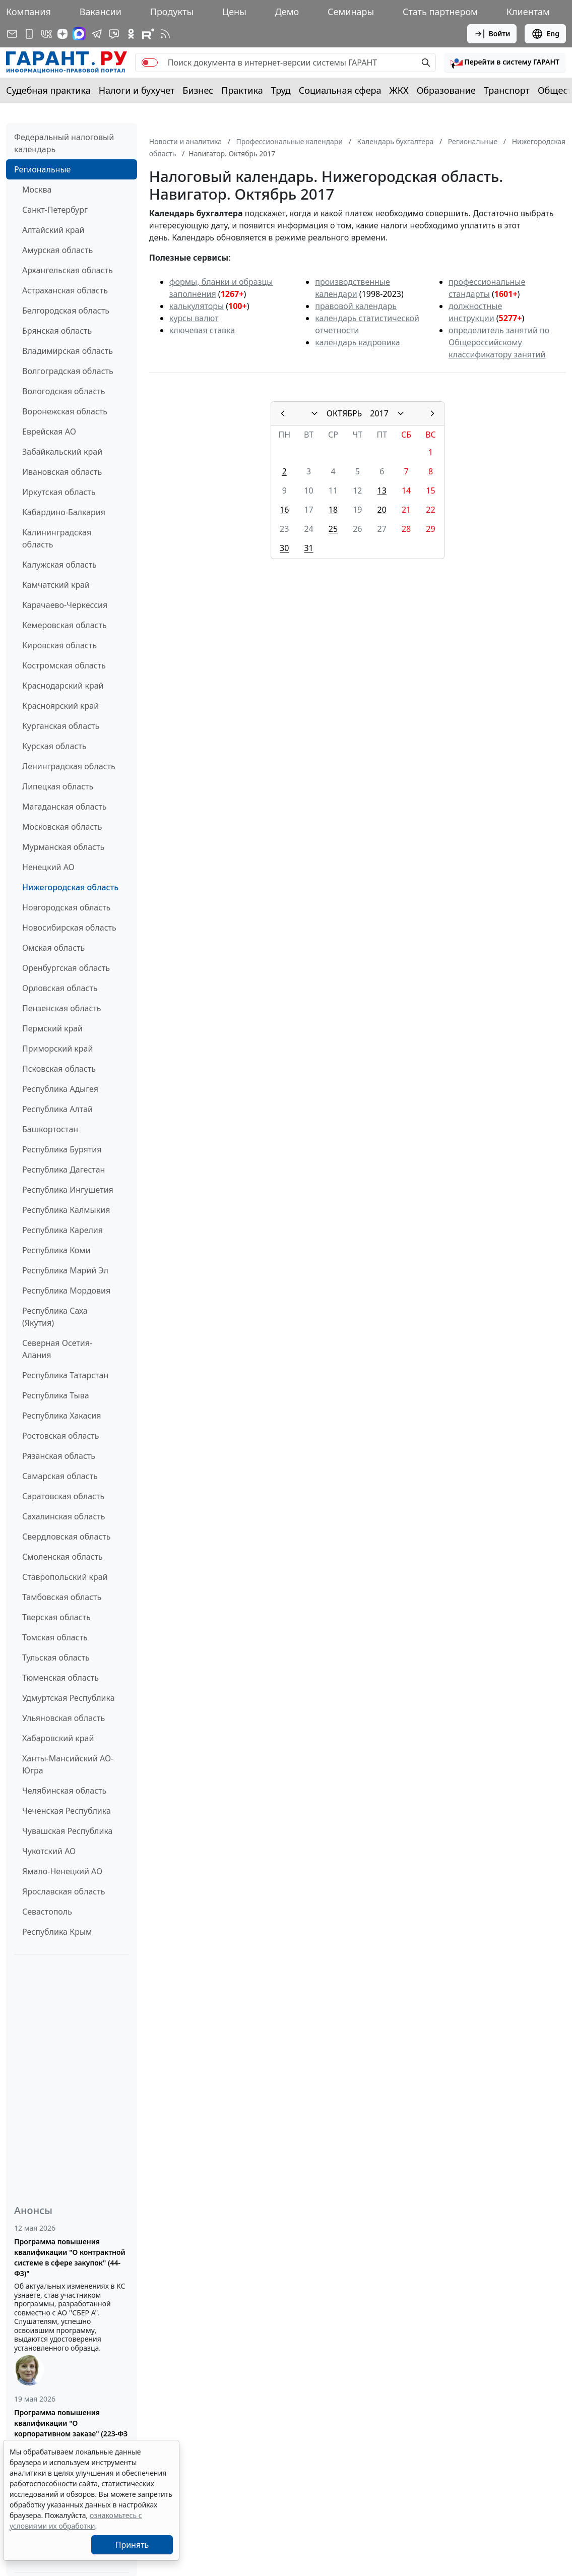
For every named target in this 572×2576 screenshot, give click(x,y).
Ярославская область (63, 1891)
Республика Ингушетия (67, 1189)
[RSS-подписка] (165, 34)
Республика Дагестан (63, 1169)
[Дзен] (62, 34)
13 (382, 490)
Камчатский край (56, 584)
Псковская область (59, 1068)
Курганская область (60, 725)
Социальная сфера (340, 90)
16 (284, 509)
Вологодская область (63, 391)
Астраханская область (65, 290)
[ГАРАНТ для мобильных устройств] (29, 34)
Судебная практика (48, 90)
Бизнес (197, 90)
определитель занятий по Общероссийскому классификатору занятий (499, 342)
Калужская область (59, 564)
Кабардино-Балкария (63, 512)
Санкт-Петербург (55, 209)
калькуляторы (196, 306)
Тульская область (56, 1657)
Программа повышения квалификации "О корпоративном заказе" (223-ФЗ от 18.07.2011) (71, 2428)
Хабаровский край (58, 1738)
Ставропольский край (65, 1576)
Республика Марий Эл (65, 1270)
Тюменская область (60, 1677)
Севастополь (47, 1911)
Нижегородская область (70, 887)
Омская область (53, 947)
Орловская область (60, 988)
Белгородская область (65, 310)
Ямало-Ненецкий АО (62, 1871)
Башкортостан (50, 1129)
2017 (379, 413)
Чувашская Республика (67, 1830)
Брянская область (57, 330)
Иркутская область (59, 492)
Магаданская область (64, 806)
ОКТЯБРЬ (344, 413)
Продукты (172, 12)
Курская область (54, 746)
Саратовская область (63, 1496)
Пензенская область (61, 1008)
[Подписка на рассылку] (12, 34)
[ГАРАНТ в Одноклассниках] (131, 34)
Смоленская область (62, 1556)
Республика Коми (56, 1250)
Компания (28, 12)
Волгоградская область (67, 371)
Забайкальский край (62, 451)
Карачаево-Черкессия (64, 604)
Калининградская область (56, 538)
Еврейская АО (49, 431)
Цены (234, 12)
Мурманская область (63, 846)
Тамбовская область (61, 1597)
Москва (36, 189)
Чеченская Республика (66, 1810)
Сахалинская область (63, 1516)
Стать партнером (440, 12)
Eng (545, 34)
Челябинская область (64, 1790)
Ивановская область (62, 471)
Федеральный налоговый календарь (64, 143)
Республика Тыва (55, 1395)
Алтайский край (53, 229)
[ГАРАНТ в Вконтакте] (46, 34)
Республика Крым (57, 1931)
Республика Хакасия (61, 1415)
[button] (505, 62)
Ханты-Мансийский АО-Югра (67, 1764)
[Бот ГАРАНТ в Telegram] (114, 34)
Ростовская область (60, 1435)
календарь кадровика (357, 342)
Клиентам (528, 12)
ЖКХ (399, 90)
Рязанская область (58, 1455)
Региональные (42, 169)
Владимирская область (67, 350)
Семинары (351, 12)
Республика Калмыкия (66, 1209)
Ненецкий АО (48, 867)
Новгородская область (66, 907)
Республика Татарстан (65, 1375)
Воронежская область (64, 411)
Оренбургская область (66, 967)
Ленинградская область (68, 766)
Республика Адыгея (60, 1088)
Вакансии (100, 12)
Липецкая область (57, 786)
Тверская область (56, 1617)
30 (284, 548)
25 (333, 528)
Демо (287, 12)
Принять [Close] (132, 2544)
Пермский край (52, 1028)
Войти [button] (492, 34)
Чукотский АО (49, 1851)
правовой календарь (356, 306)
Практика (242, 90)
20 (382, 509)
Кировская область (59, 645)
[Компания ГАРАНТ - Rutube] (148, 34)
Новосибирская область (69, 927)
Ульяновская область (63, 1718)
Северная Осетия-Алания (57, 1349)
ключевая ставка (202, 330)
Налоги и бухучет (137, 90)
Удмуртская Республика (68, 1697)
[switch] (150, 62)
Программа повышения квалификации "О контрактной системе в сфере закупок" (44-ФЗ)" (69, 2257)
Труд (281, 90)
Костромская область (64, 665)
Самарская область (60, 1476)
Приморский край (57, 1048)
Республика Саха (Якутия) (55, 1316)
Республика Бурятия (61, 1149)
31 (308, 548)
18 (333, 509)
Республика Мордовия (66, 1290)
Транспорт (507, 90)
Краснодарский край (63, 685)
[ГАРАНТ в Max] (79, 33)
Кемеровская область (64, 625)
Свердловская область (66, 1536)
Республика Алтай (57, 1109)
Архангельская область (67, 270)
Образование (446, 90)
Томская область (55, 1637)
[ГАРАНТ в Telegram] (97, 34)
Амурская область (57, 250)
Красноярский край (60, 705)
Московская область (62, 826)
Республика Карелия (62, 1230)
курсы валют (194, 318)
